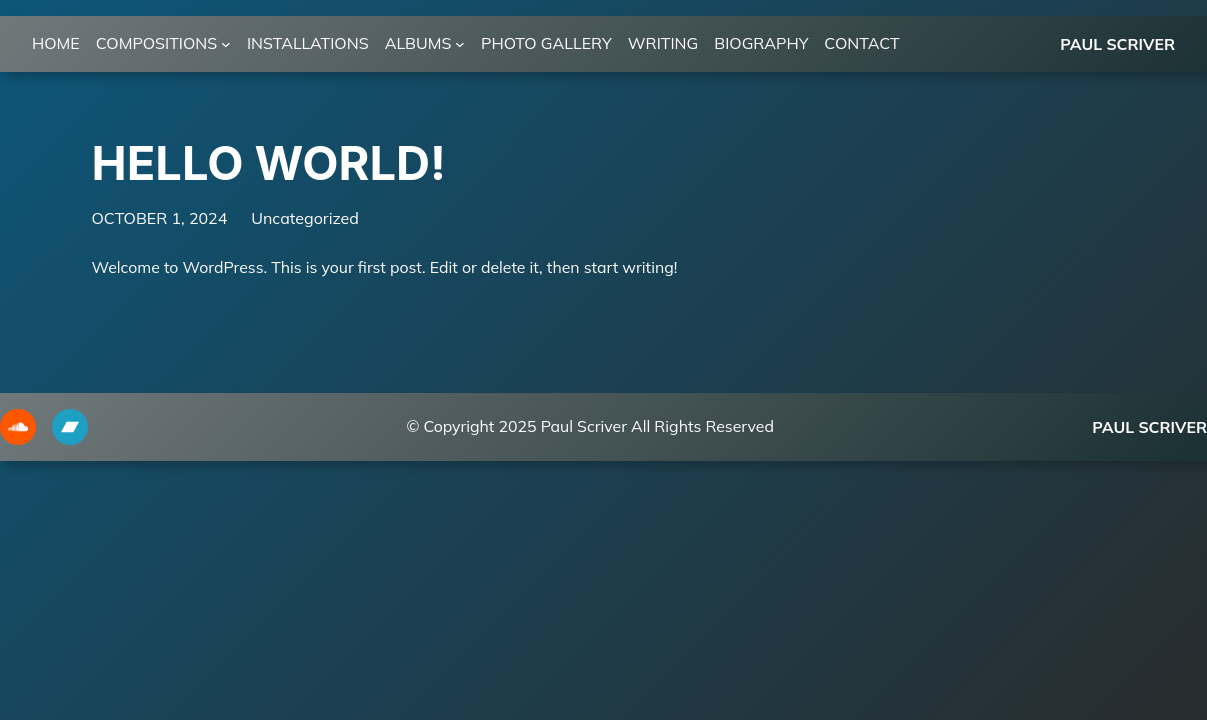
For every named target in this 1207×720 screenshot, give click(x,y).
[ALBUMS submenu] (460, 44)
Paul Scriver (1117, 44)
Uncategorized (305, 218)
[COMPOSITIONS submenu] (226, 44)
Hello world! (269, 163)
